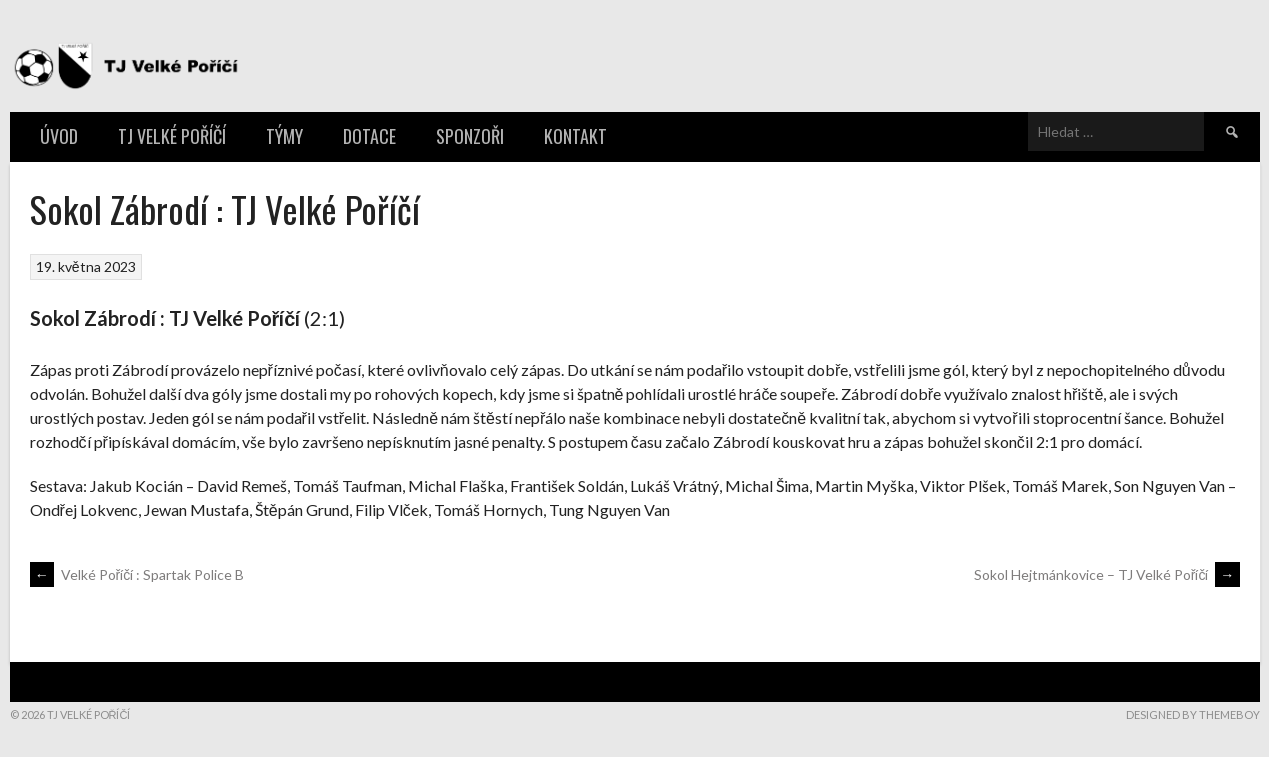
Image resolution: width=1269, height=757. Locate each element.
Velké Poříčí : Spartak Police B (137, 574)
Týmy (284, 136)
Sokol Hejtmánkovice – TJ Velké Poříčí (1107, 574)
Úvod (59, 136)
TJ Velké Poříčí (172, 136)
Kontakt (575, 136)
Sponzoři (470, 136)
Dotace (369, 136)
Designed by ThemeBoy (1193, 714)
